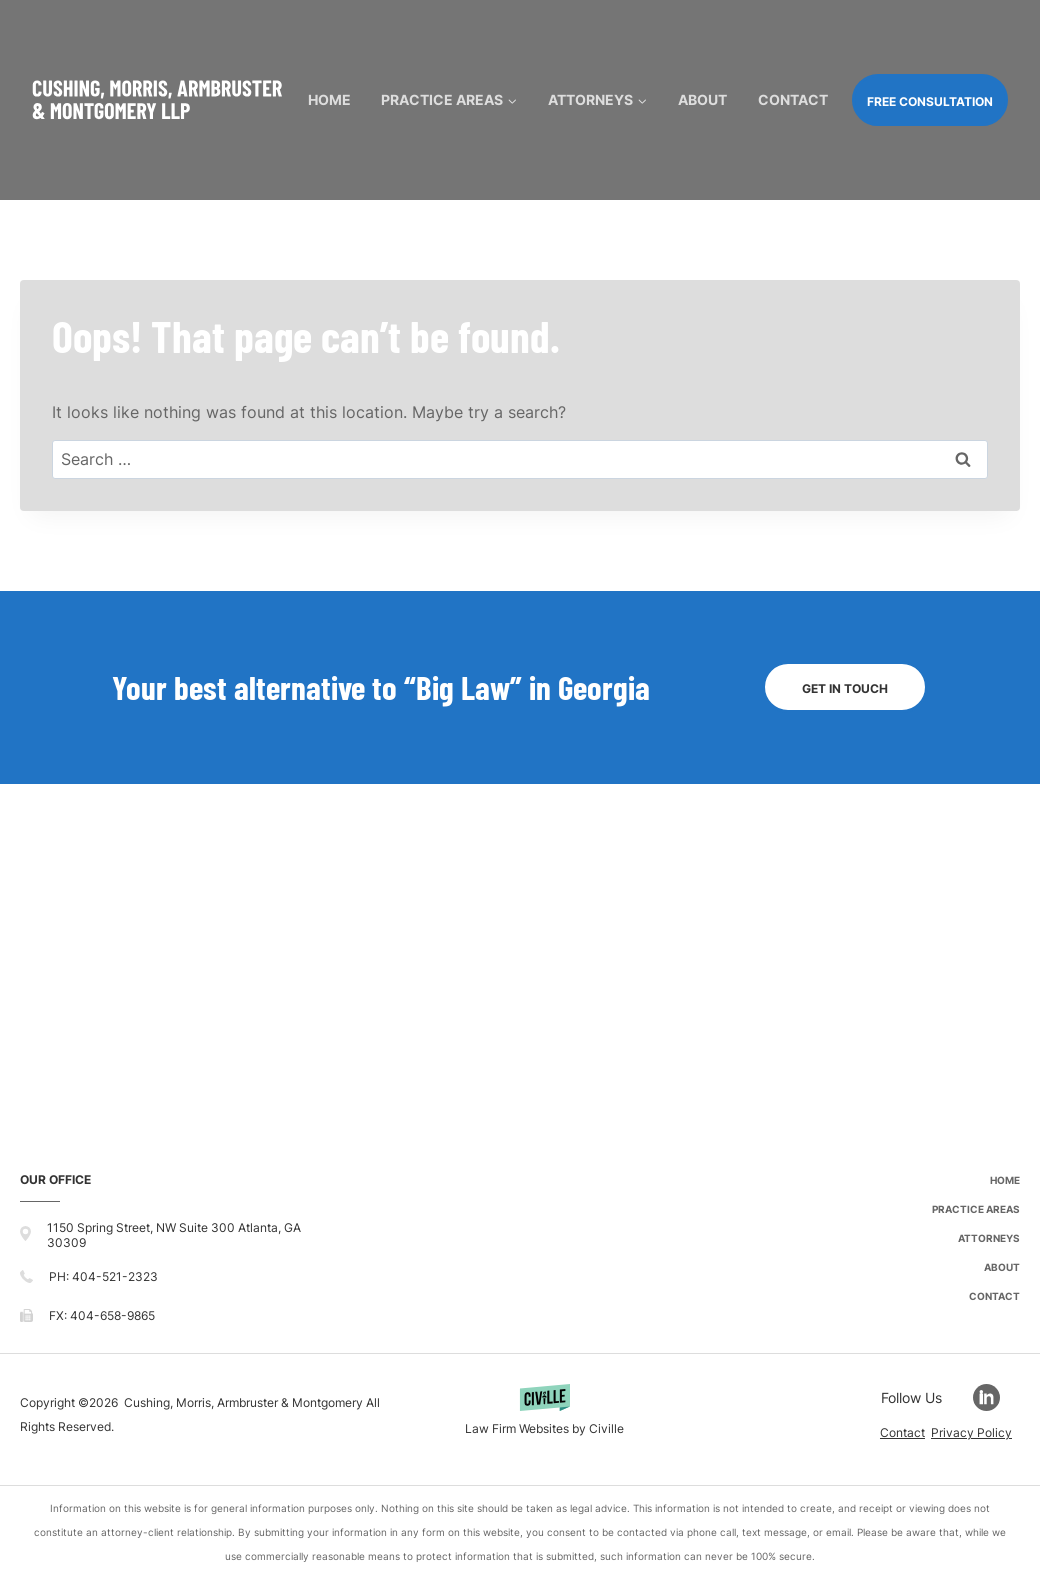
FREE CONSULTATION (930, 101)
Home (329, 99)
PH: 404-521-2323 (103, 1276)
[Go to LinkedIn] (996, 1397)
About (702, 99)
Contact (793, 99)
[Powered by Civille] (544, 1414)
